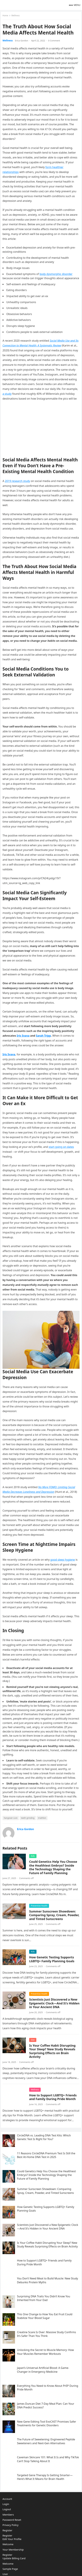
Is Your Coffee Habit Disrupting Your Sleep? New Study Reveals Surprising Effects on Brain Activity (53, 2086)
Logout (6, 2548)
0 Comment (55, 41)
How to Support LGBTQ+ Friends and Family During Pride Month (54, 2132)
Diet (34, 2074)
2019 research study (18, 495)
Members (8, 2553)
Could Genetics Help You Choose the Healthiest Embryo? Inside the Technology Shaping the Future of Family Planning (54, 1902)
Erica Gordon (22, 41)
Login (5, 2543)
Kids (34, 1890)
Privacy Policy (10, 2564)
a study (52, 403)
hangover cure (11, 1853)
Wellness (16, 16)
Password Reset (11, 2558)
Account (7, 2537)
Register (7, 2569)
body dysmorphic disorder (56, 279)
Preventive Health (40, 1940)
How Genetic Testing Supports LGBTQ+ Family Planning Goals (52, 1994)
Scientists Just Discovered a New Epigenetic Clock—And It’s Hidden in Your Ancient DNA (54, 2038)
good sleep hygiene (63, 1581)
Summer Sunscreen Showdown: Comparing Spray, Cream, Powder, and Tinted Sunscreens (53, 1950)
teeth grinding (28, 1853)
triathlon (43, 1853)
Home (6, 16)
